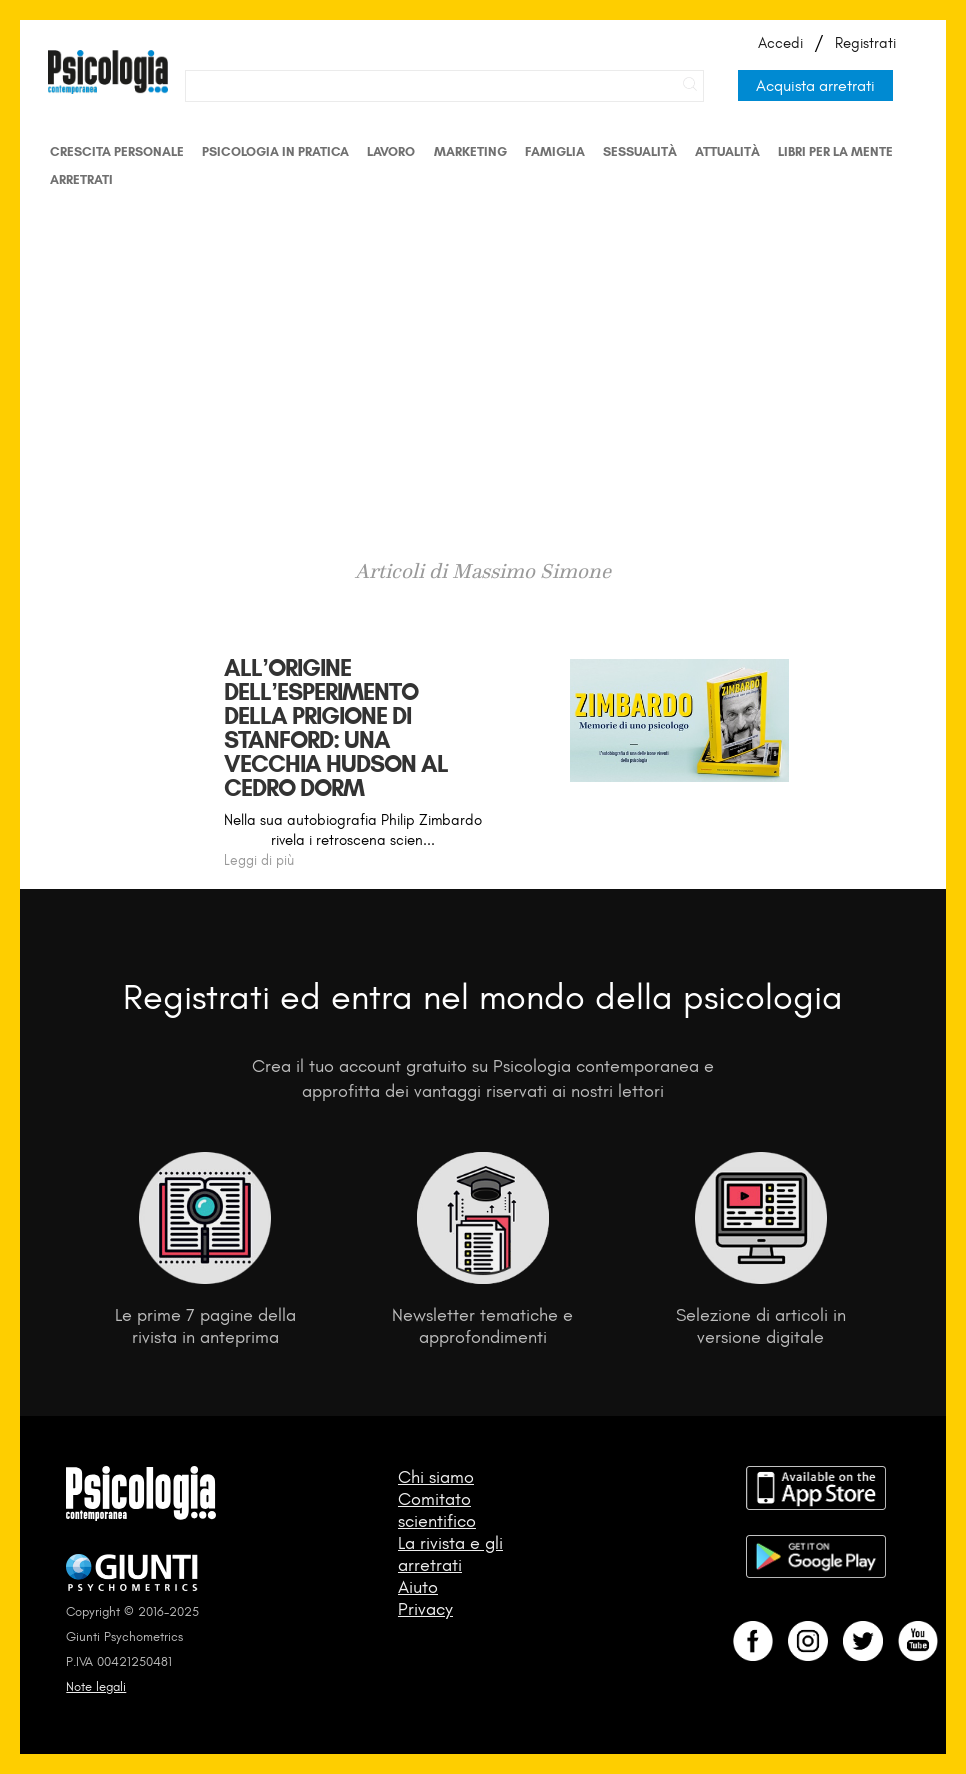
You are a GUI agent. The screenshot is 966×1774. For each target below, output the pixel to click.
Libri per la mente (835, 151)
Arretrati (81, 179)
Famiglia (555, 151)
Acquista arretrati (815, 85)
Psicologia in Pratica (275, 151)
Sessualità (640, 151)
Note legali (96, 1686)
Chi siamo (436, 1477)
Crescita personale (117, 151)
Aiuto (418, 1587)
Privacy (425, 1609)
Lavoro (391, 151)
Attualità (727, 151)
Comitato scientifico (437, 1510)
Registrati (865, 43)
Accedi (780, 43)
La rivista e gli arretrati (450, 1554)
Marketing (470, 151)
